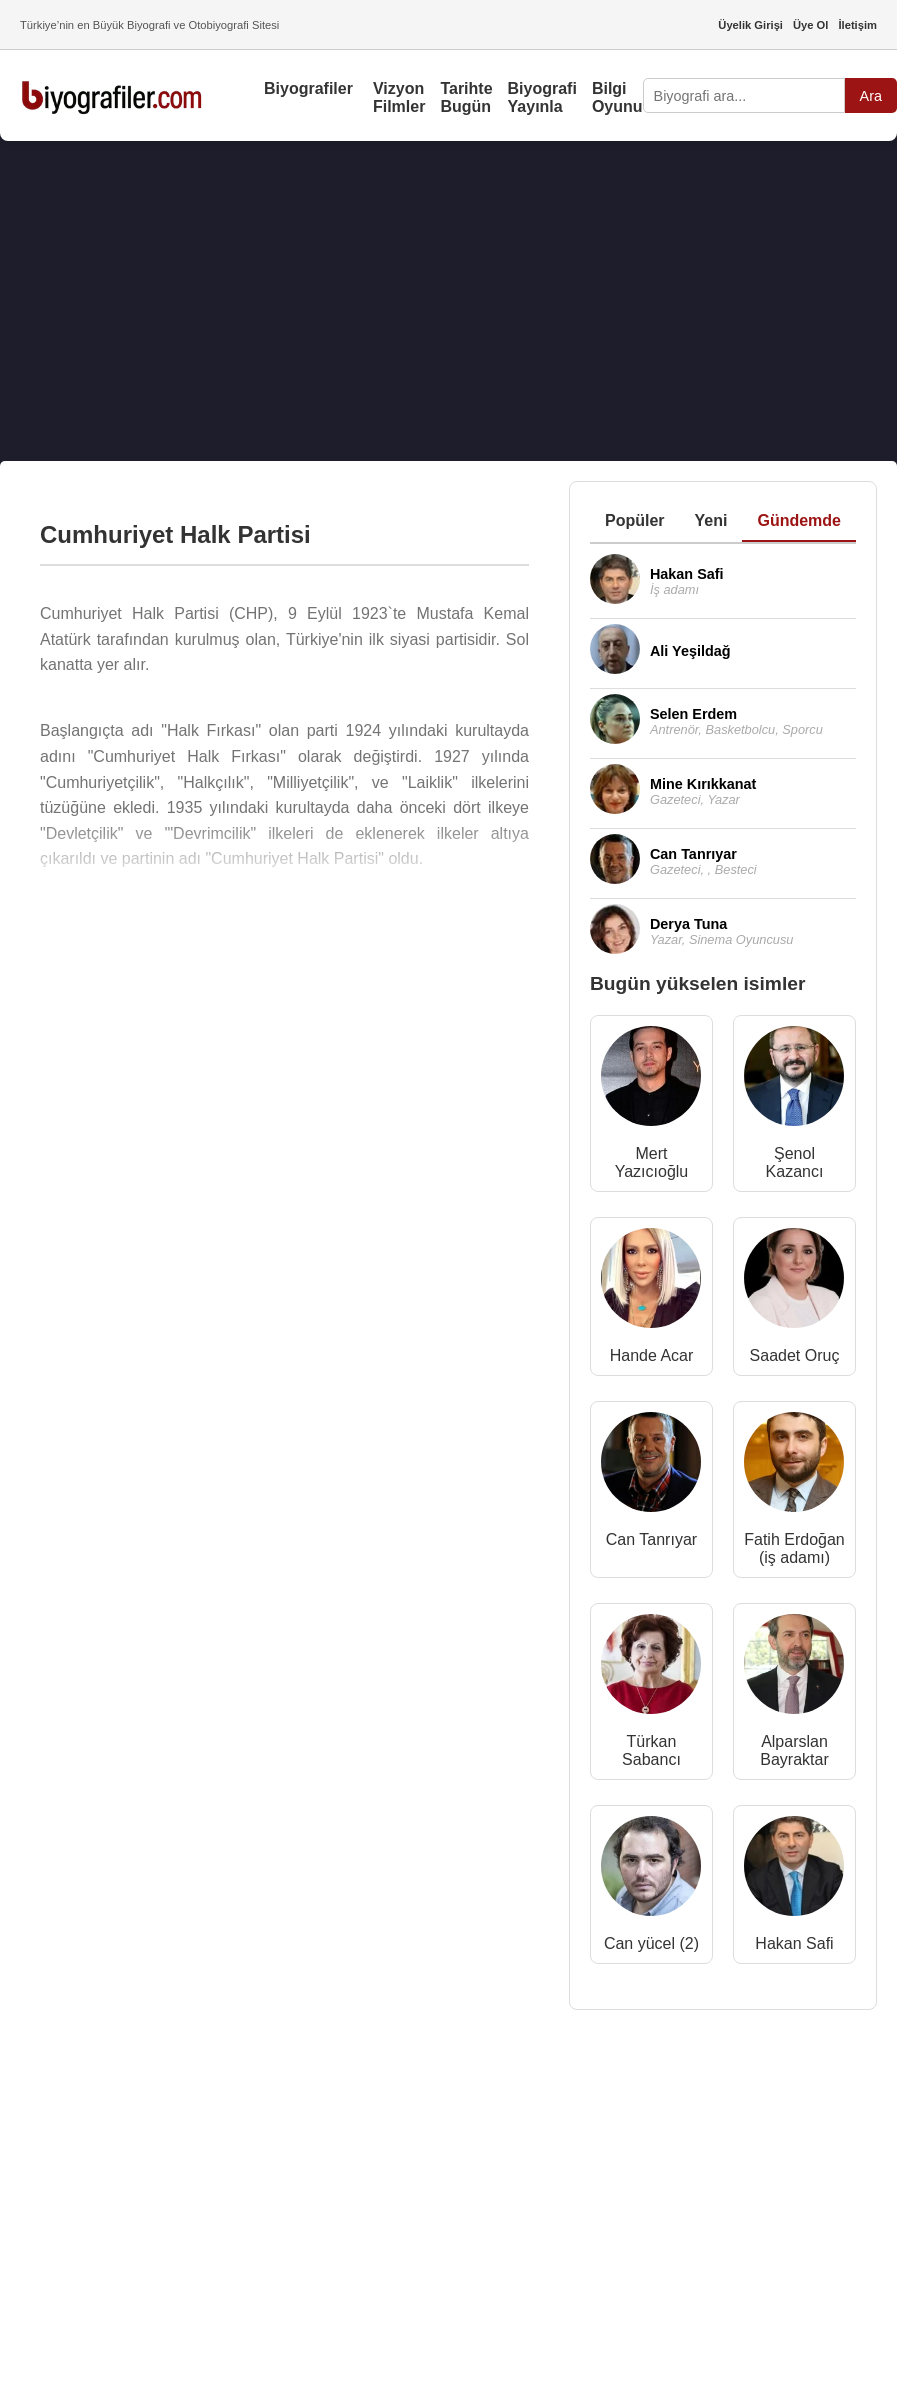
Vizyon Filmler (399, 97)
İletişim (857, 25)
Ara (871, 96)
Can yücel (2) (651, 1943)
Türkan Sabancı (651, 1750)
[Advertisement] (429, 301)
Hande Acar (652, 1355)
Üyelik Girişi (750, 25)
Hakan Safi (794, 1943)
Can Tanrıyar (651, 1539)
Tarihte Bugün (466, 97)
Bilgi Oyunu (617, 97)
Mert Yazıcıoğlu (652, 1162)
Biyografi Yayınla (542, 97)
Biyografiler (308, 88)
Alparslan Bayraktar (794, 1750)
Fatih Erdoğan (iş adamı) (794, 1548)
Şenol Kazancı (795, 1162)
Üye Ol (810, 25)
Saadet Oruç (795, 1355)
